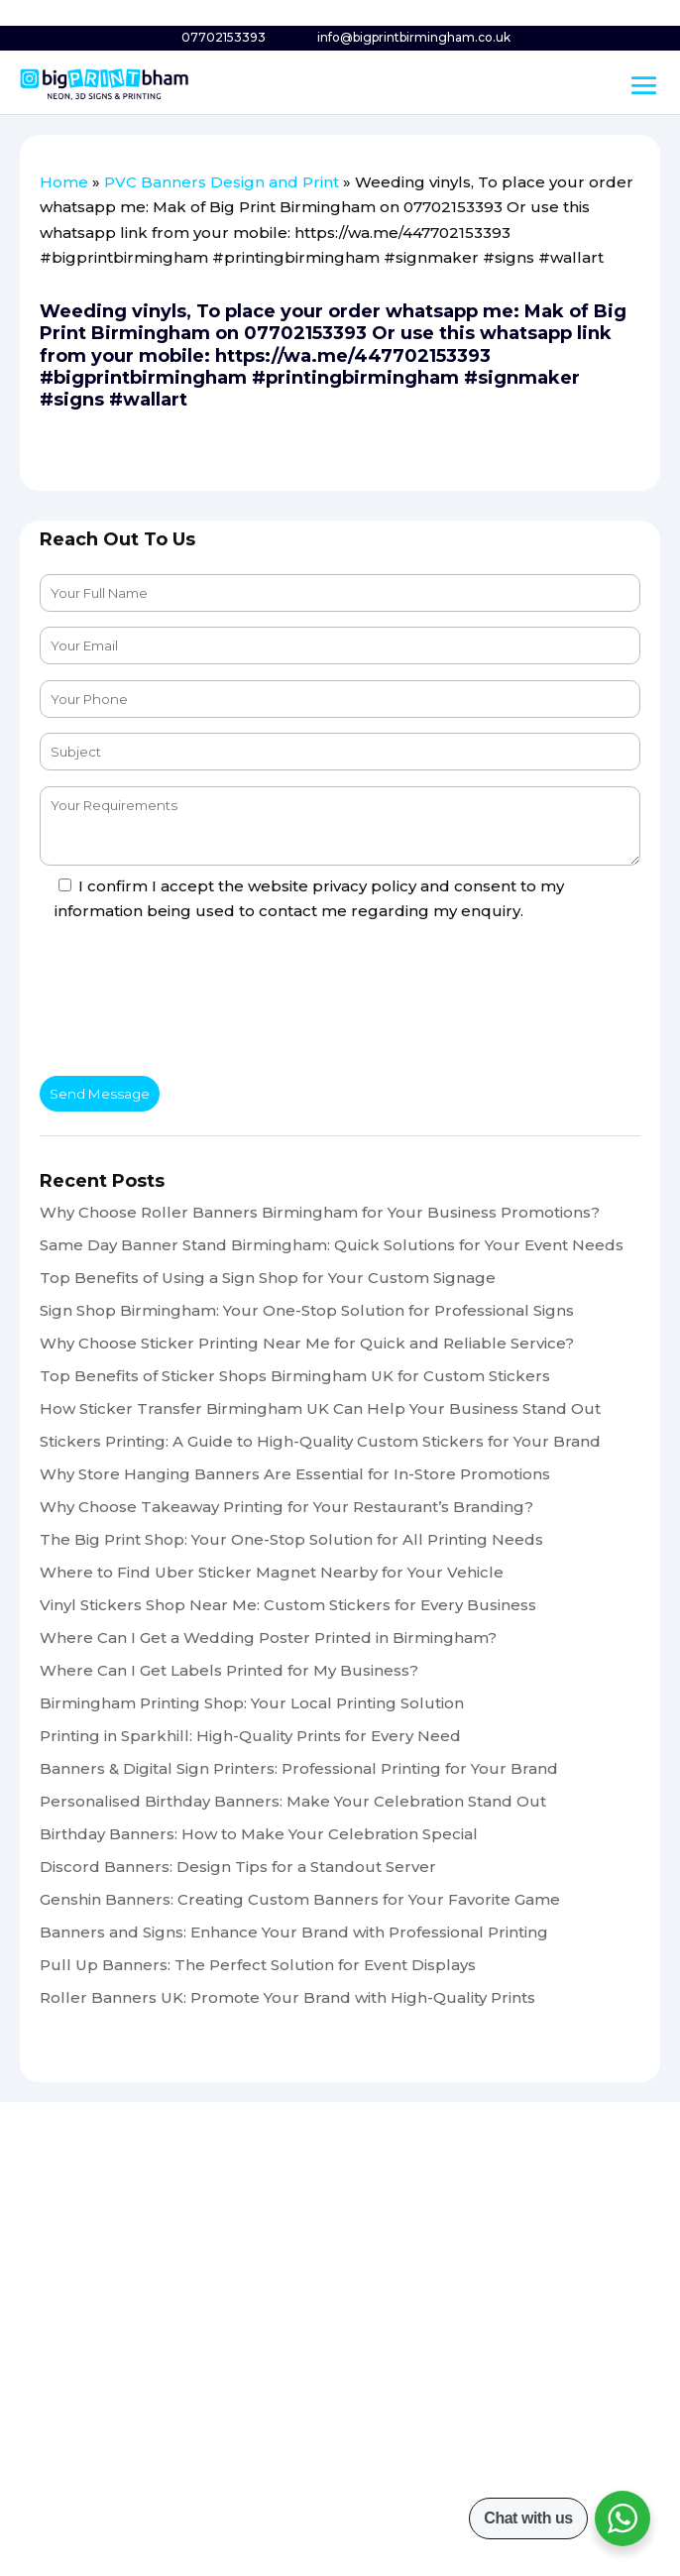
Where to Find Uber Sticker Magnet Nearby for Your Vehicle (272, 1572)
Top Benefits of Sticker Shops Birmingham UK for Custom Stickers (295, 1375)
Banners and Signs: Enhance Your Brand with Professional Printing (294, 1932)
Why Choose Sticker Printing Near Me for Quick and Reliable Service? (307, 1343)
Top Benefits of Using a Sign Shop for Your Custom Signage (268, 1277)
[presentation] (190, 1002)
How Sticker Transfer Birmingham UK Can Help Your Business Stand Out (320, 1408)
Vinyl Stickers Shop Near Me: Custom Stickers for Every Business (288, 1604)
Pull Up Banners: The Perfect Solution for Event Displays (258, 1964)
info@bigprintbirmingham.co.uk (413, 37)
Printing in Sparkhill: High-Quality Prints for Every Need (250, 1735)
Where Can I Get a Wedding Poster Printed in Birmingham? (268, 1637)
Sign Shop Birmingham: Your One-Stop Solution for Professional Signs (307, 1310)
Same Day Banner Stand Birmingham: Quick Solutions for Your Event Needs (331, 1244)
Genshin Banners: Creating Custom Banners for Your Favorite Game (300, 1899)
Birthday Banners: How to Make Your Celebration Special (259, 1833)
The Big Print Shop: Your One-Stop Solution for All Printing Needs (291, 1539)
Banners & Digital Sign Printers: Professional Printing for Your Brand (299, 1768)
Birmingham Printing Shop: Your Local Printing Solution (252, 1703)
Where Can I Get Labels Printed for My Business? (229, 1670)
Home (64, 182)
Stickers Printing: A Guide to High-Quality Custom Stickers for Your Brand (320, 1441)
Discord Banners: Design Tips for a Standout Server (238, 1866)
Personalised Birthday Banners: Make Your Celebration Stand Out (293, 1801)
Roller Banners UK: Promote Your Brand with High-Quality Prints (287, 1997)
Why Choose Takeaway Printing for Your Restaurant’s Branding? (286, 1506)
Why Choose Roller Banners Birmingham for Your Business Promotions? (320, 1212)
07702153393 (223, 37)
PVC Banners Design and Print (221, 182)
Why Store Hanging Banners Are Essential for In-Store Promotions (295, 1473)
